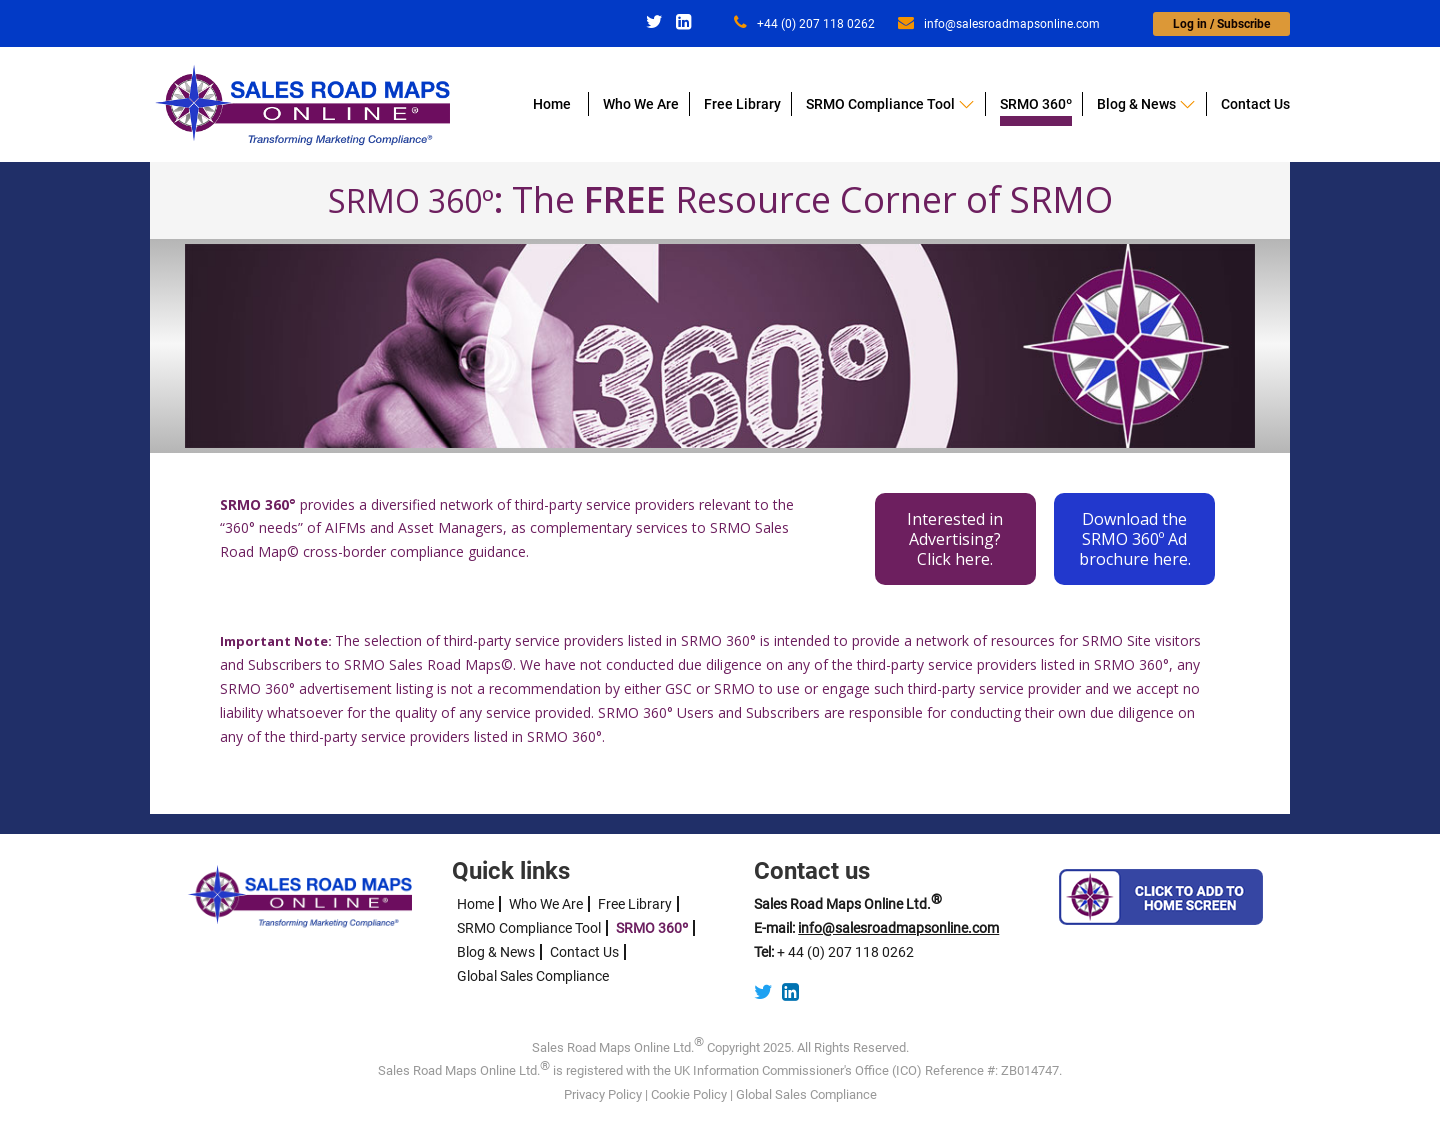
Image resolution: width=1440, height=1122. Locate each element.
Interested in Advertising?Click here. (955, 539)
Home (552, 104)
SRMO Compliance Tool (880, 104)
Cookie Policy (689, 1094)
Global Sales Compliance (533, 976)
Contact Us (1255, 104)
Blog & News (1136, 104)
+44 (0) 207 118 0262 (804, 24)
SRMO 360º (1036, 104)
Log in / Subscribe (1221, 24)
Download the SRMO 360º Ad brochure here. (1135, 539)
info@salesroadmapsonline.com (999, 24)
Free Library (742, 104)
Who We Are (641, 104)
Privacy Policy (603, 1094)
